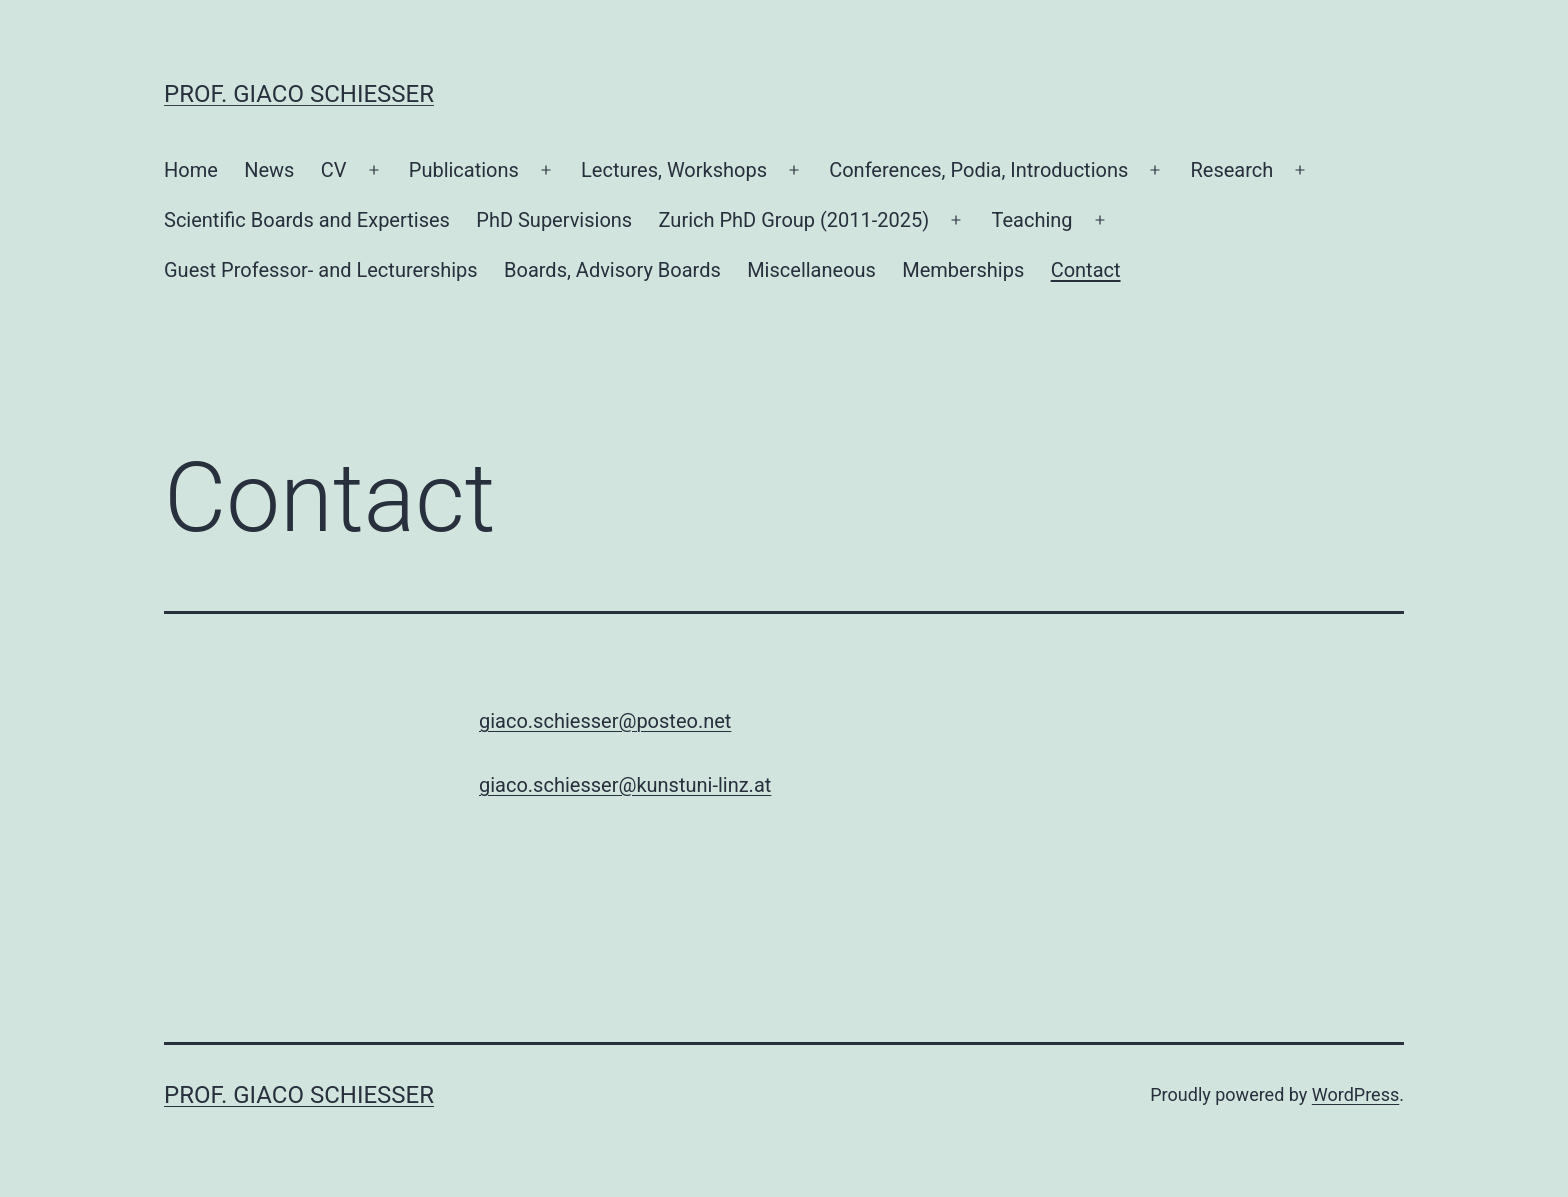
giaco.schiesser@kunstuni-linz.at (625, 785)
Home (191, 170)
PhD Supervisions (554, 220)
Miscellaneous (811, 270)
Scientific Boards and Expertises (307, 220)
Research (1231, 170)
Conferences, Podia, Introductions (978, 170)
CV (334, 170)
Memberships (963, 270)
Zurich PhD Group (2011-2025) (794, 220)
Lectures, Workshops (674, 170)
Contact (1086, 270)
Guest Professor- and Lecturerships (321, 270)
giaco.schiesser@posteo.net (605, 721)
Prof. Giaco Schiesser (299, 94)
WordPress (1355, 1094)
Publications (464, 170)
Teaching (1031, 220)
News (269, 170)
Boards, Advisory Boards (612, 270)
